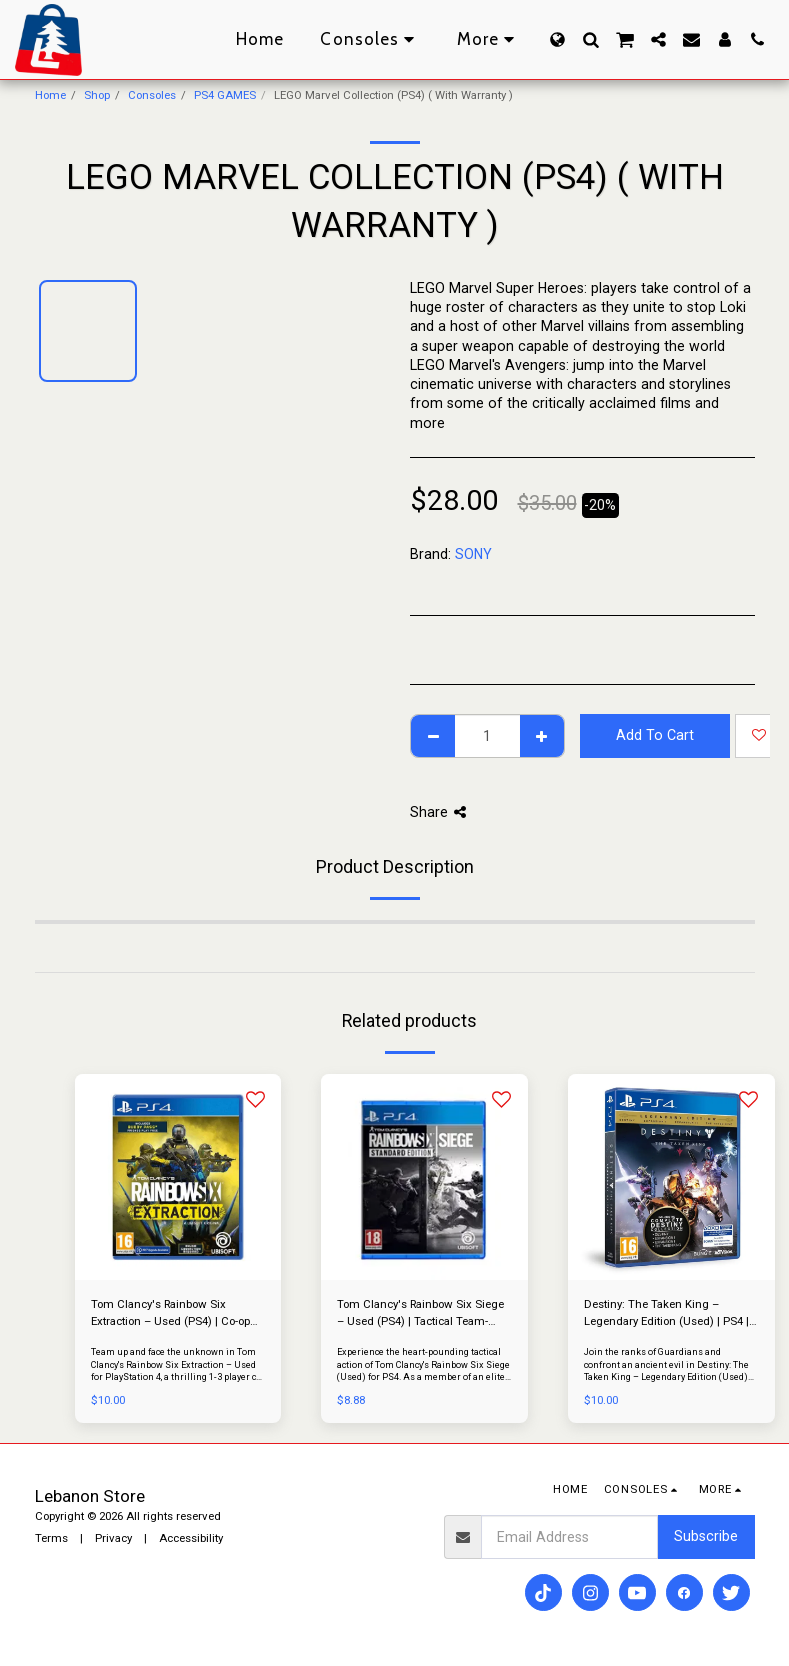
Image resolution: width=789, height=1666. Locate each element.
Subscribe (706, 1536)
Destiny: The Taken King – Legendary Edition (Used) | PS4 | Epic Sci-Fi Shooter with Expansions (666, 1313)
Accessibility (191, 1538)
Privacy (113, 1538)
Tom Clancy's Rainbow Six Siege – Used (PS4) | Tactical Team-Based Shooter (420, 1313)
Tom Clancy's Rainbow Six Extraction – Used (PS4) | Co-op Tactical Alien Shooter (170, 1313)
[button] (590, 39)
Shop (97, 95)
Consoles (152, 95)
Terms (51, 1538)
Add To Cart (655, 735)
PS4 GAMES (225, 95)
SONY (473, 554)
